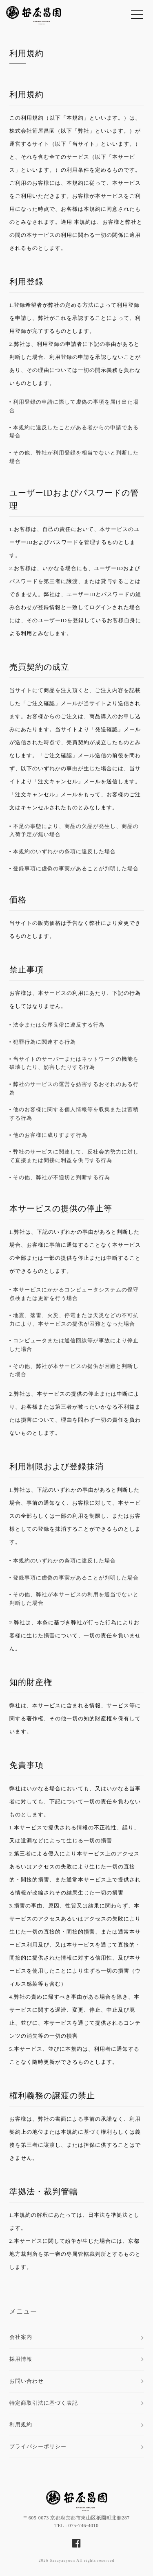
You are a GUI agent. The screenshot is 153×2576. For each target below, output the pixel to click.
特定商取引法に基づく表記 (43, 2403)
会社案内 (20, 2337)
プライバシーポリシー (38, 2446)
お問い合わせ (26, 2381)
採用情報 (20, 2359)
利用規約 (26, 53)
